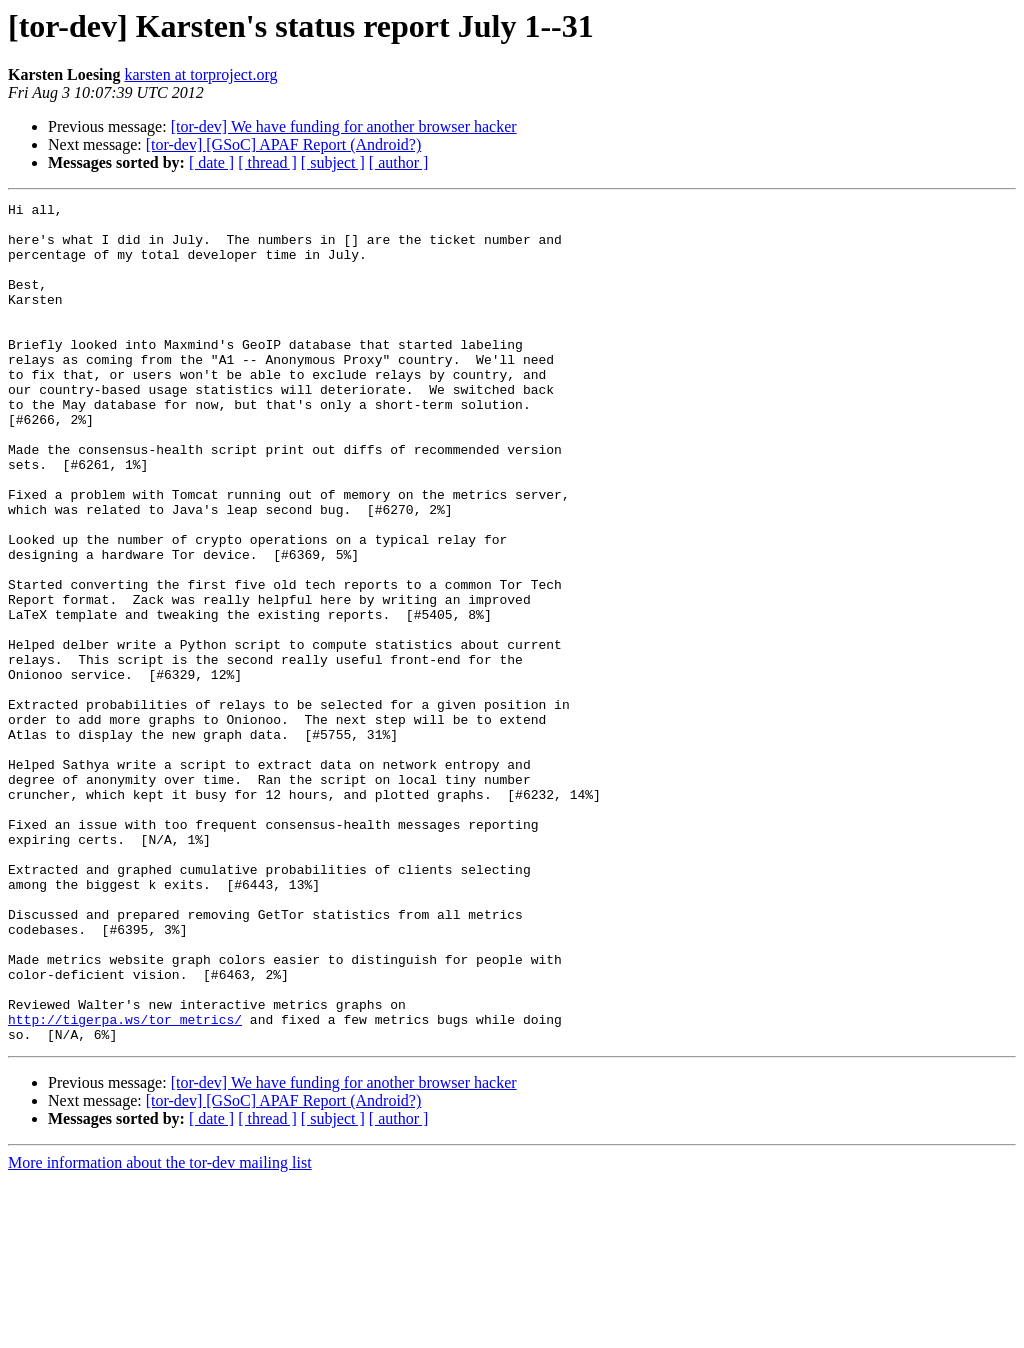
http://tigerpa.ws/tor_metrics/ (125, 1184)
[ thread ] (267, 162)
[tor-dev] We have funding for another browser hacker (344, 126)
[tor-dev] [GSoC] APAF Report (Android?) (284, 144)
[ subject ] (333, 162)
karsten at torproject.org (200, 74)
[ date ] (211, 162)
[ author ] (399, 162)
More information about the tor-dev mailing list (160, 1330)
